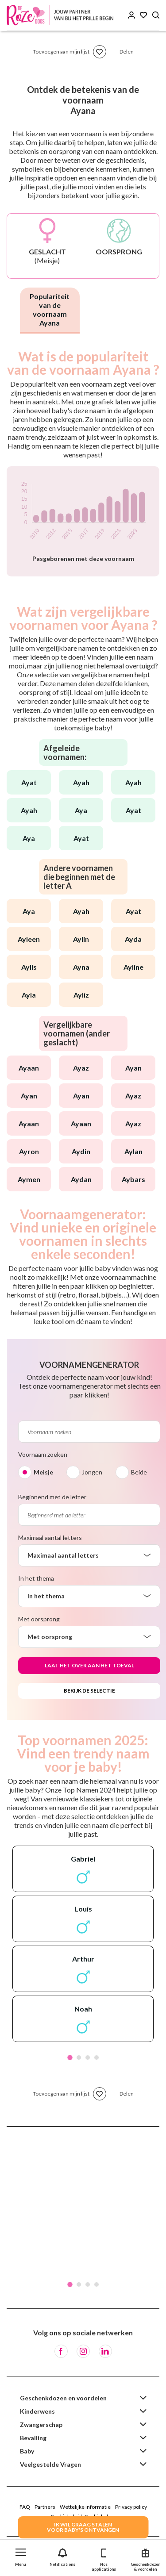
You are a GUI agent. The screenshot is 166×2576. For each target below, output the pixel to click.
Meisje (43, 1472)
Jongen (92, 1472)
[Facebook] (61, 2351)
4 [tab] (96, 2057)
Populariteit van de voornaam (49, 309)
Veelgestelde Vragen (50, 2464)
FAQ (24, 2506)
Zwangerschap (41, 2424)
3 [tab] (87, 2057)
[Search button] (155, 15)
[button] (21, 2555)
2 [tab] (79, 2057)
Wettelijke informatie (85, 2506)
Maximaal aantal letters (50, 1537)
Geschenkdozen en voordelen (63, 2398)
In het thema (36, 1578)
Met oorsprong (39, 1619)
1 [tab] (70, 2057)
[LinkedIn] (105, 2351)
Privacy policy (131, 2506)
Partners (45, 2506)
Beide (139, 1472)
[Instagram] (83, 2351)
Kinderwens (37, 2411)
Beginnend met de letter (52, 1497)
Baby (27, 2451)
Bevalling (33, 2438)
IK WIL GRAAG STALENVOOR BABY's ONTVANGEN (83, 2527)
